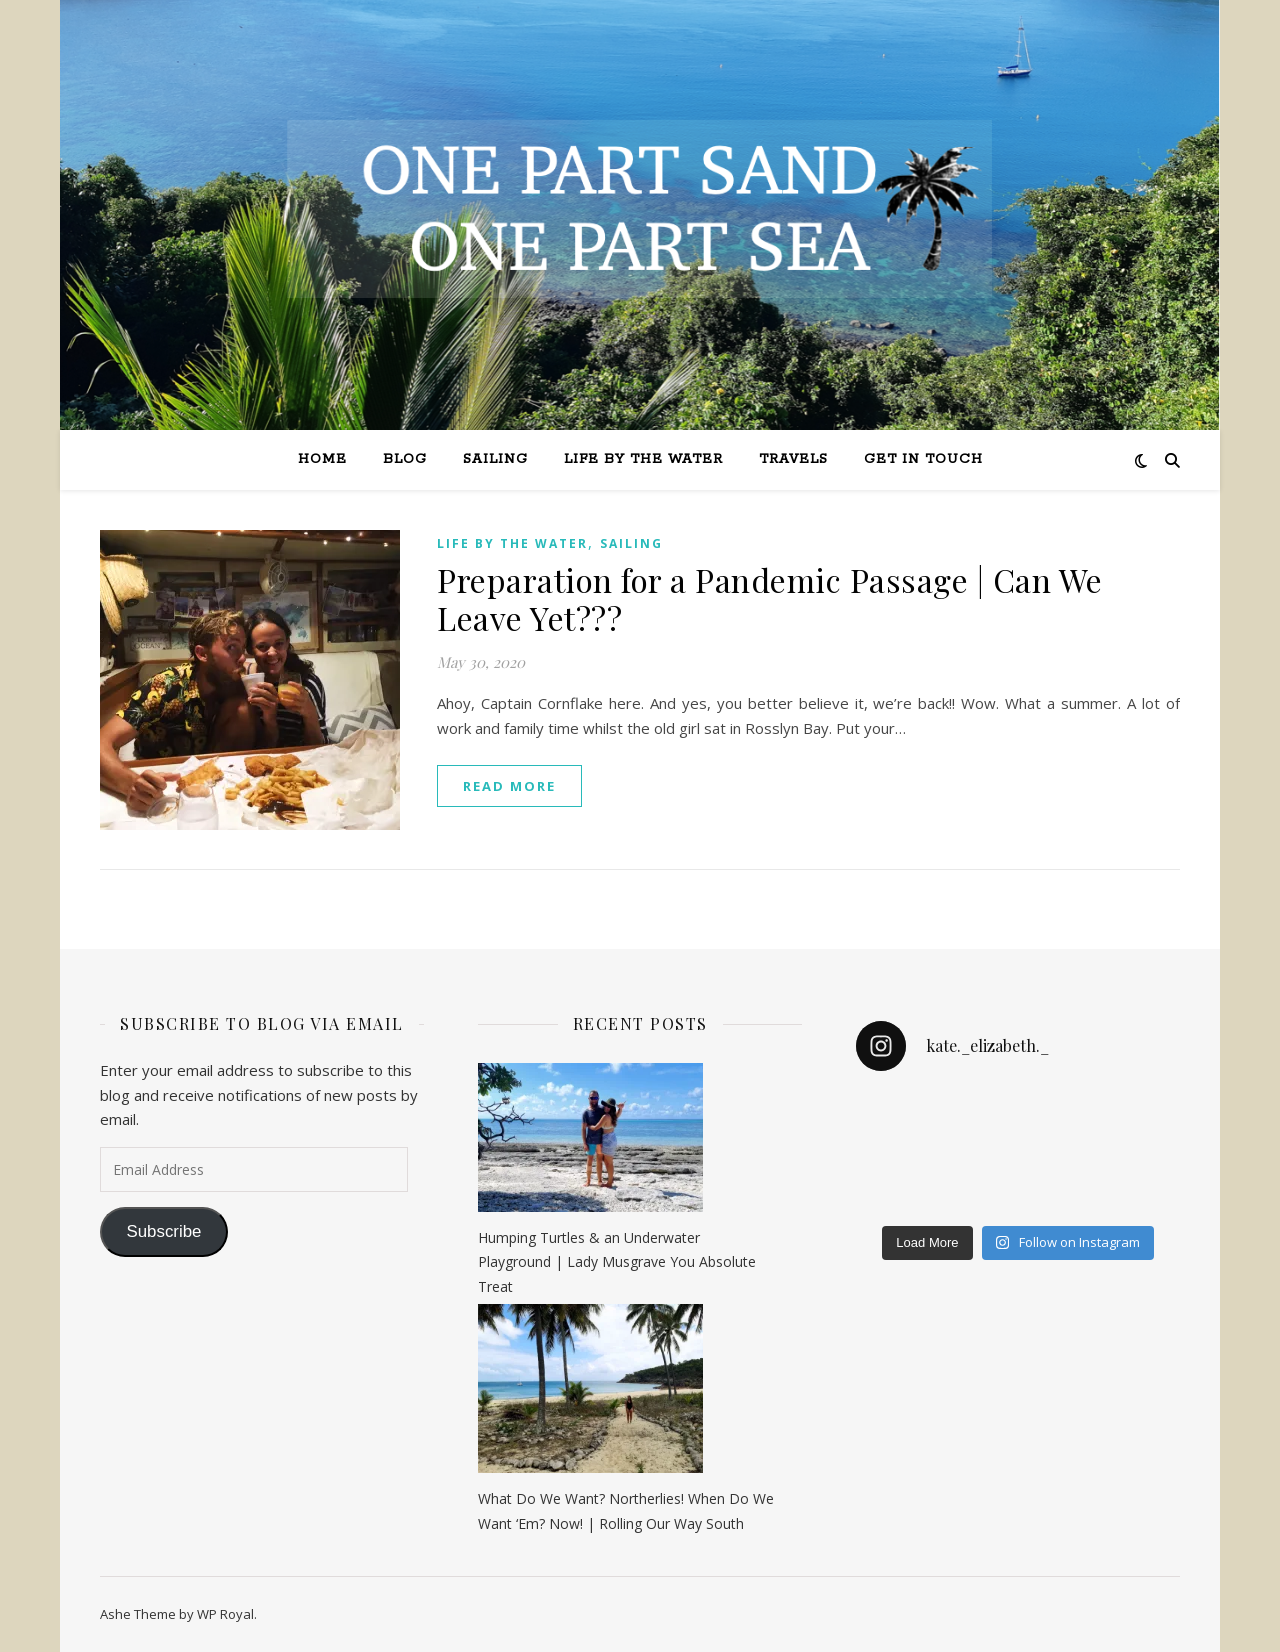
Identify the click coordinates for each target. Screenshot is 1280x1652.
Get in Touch (923, 459)
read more (509, 786)
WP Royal (225, 1614)
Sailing (495, 459)
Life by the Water (643, 459)
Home (322, 459)
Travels (793, 459)
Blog (405, 459)
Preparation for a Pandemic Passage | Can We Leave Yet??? (770, 598)
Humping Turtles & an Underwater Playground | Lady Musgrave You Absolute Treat (617, 1262)
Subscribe (163, 1231)
